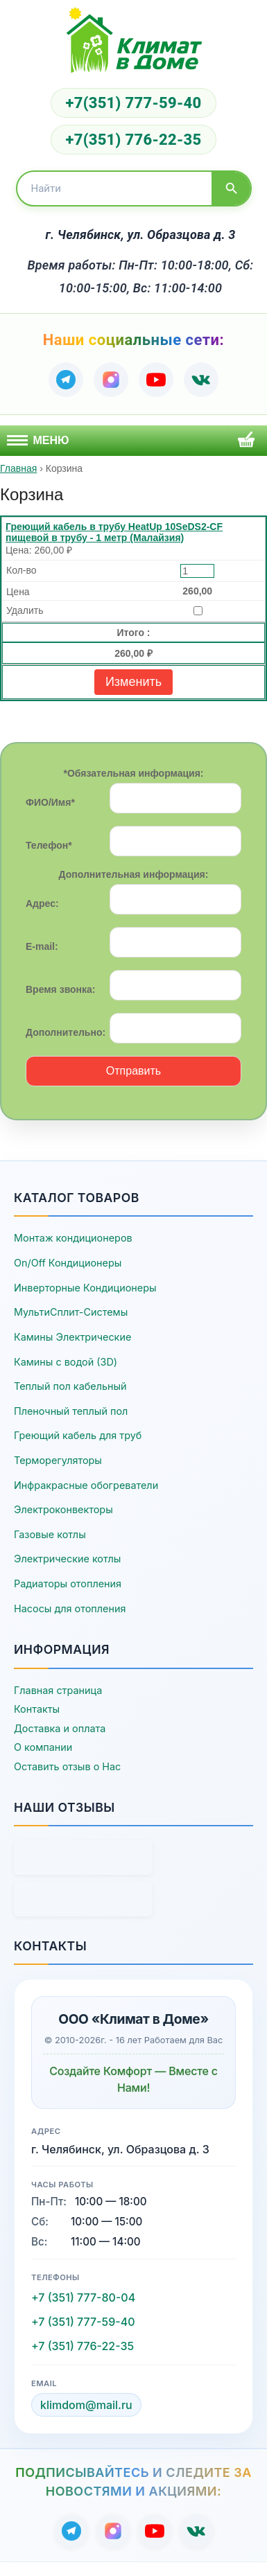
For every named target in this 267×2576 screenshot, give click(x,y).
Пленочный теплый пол (71, 1411)
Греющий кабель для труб (77, 1435)
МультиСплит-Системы (71, 1312)
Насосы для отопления (70, 1608)
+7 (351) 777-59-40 (83, 2322)
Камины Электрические (72, 1337)
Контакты (37, 1709)
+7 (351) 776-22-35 (82, 2346)
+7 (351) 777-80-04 (83, 2297)
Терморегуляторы (58, 1460)
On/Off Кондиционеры (67, 1263)
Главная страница (58, 1690)
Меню (38, 440)
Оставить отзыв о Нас (67, 1766)
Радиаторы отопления (67, 1583)
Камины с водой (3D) (65, 1362)
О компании (43, 1747)
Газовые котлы (50, 1534)
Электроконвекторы (63, 1509)
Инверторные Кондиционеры (85, 1288)
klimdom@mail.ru (86, 2405)
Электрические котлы (67, 1558)
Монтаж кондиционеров (73, 1238)
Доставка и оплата (59, 1728)
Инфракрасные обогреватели (86, 1485)
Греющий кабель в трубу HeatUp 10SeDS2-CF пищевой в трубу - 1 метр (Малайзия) (114, 532)
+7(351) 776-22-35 (133, 139)
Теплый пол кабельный (70, 1386)
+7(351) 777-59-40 (133, 103)
